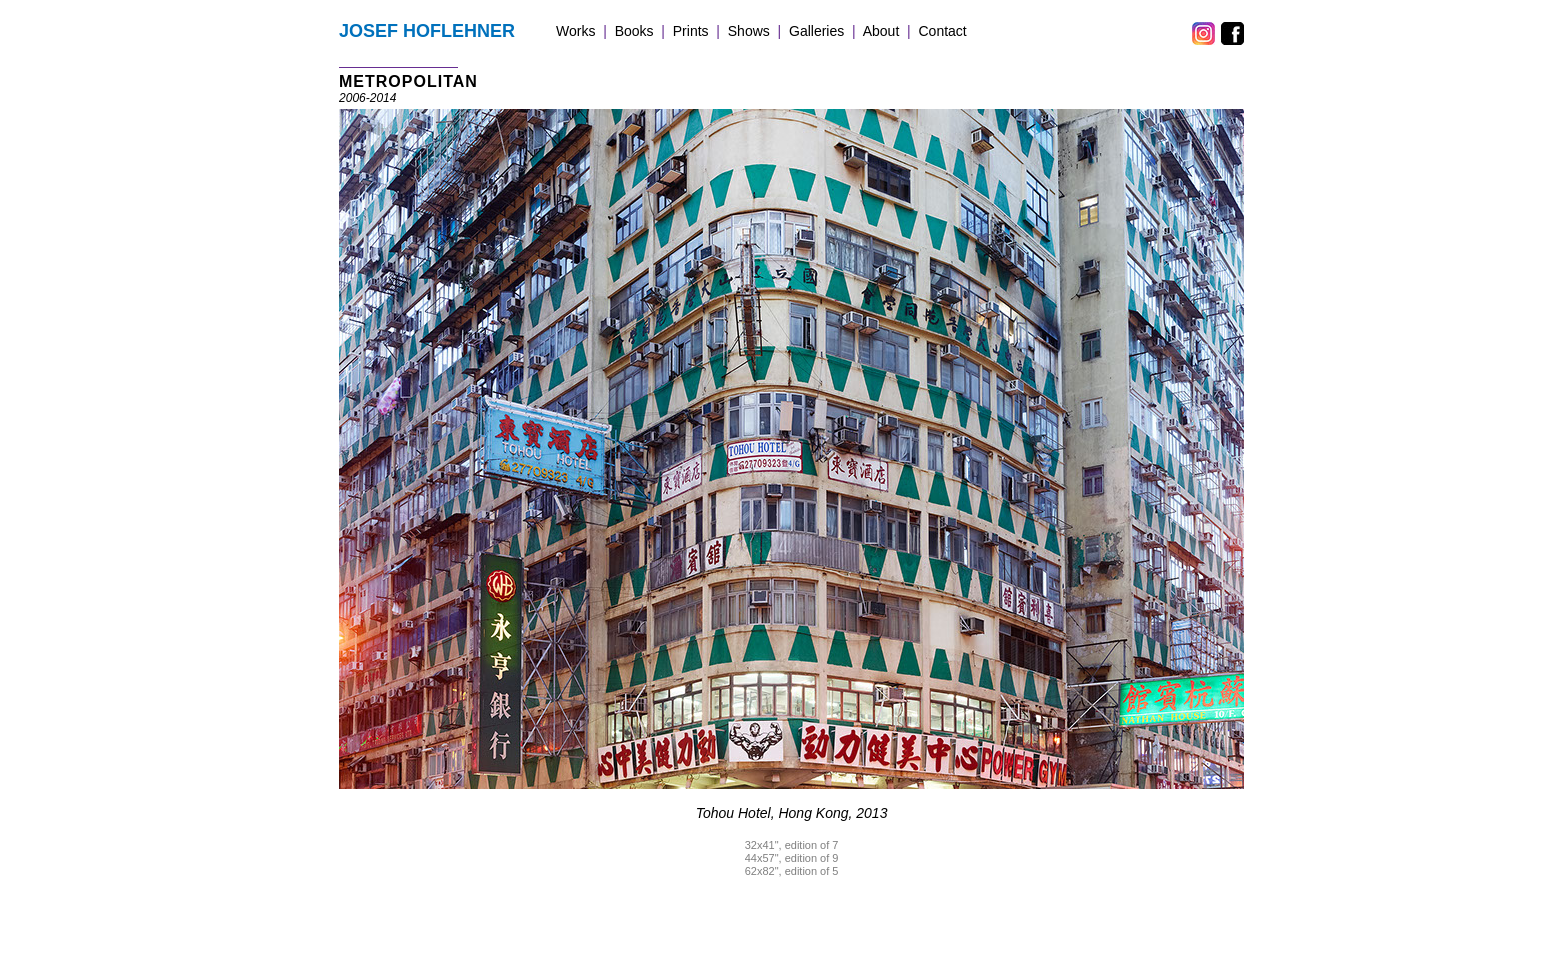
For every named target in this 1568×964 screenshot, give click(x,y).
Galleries (816, 31)
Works (575, 31)
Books (634, 31)
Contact (943, 31)
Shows (749, 31)
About (881, 31)
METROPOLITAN (408, 81)
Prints (691, 31)
